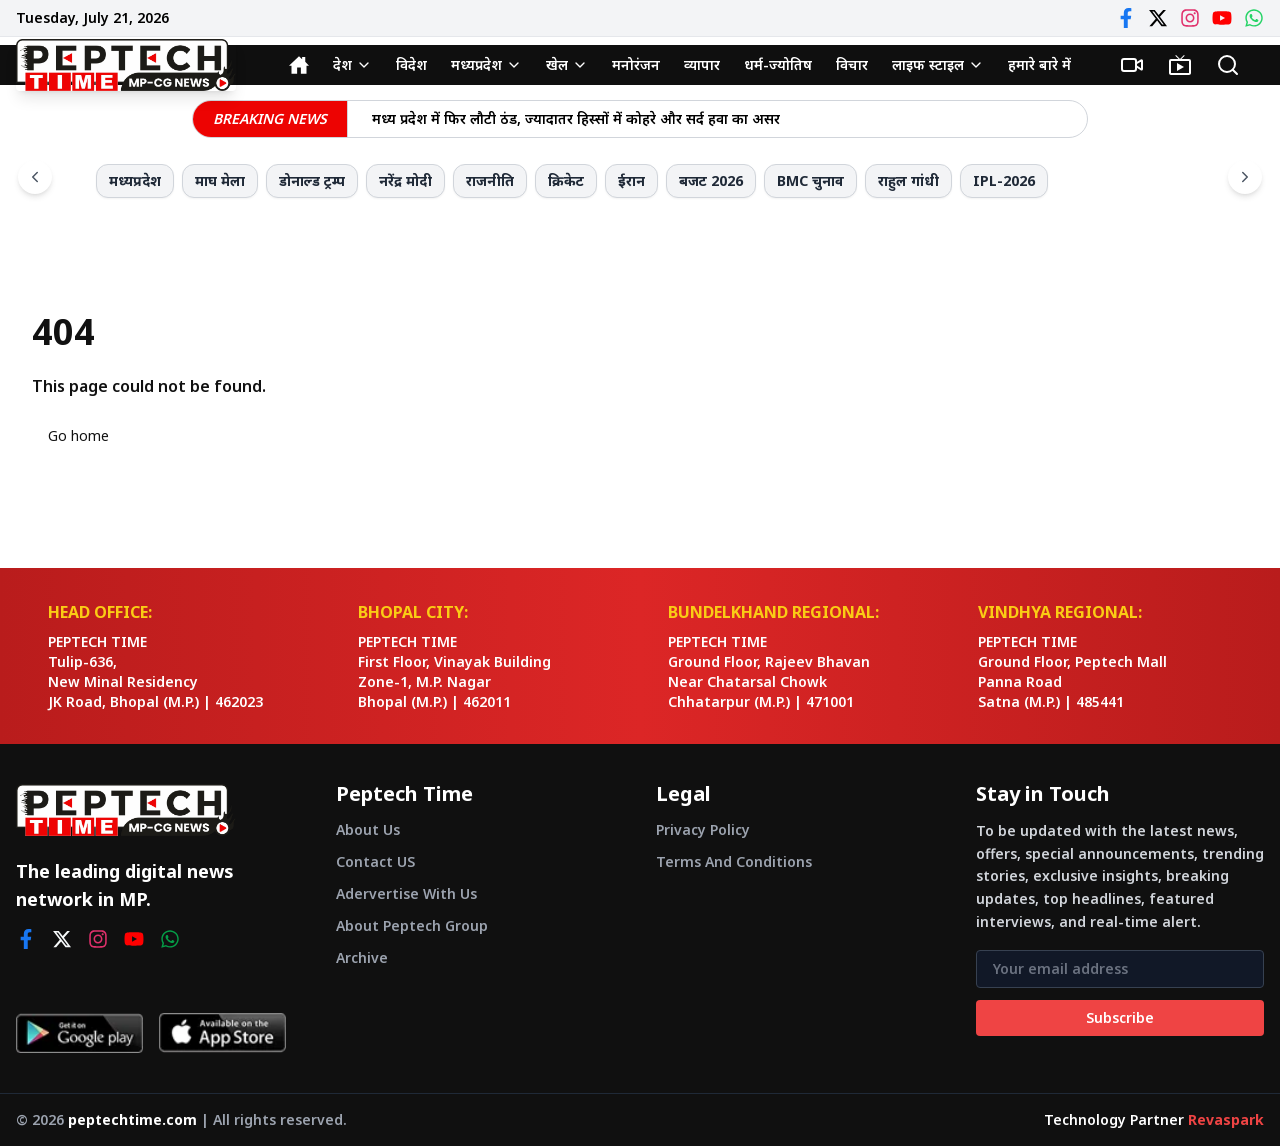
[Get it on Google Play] (79, 1033)
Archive (362, 957)
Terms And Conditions (734, 861)
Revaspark (1226, 1119)
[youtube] (134, 939)
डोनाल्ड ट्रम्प (312, 180)
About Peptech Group (412, 925)
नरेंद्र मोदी (405, 180)
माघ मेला (220, 180)
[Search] (1228, 65)
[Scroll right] (1245, 177)
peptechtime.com (132, 1119)
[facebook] (26, 939)
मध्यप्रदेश (135, 180)
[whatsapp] (170, 939)
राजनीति (490, 180)
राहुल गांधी (908, 180)
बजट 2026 (711, 180)
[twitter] (62, 939)
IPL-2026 (1004, 180)
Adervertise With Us (406, 893)
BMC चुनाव (810, 180)
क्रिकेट (566, 180)
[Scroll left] (35, 177)
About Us (368, 829)
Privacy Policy (703, 829)
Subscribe (1120, 1017)
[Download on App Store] (222, 1033)
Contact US (375, 861)
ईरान (631, 180)
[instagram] (98, 939)
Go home (78, 435)
